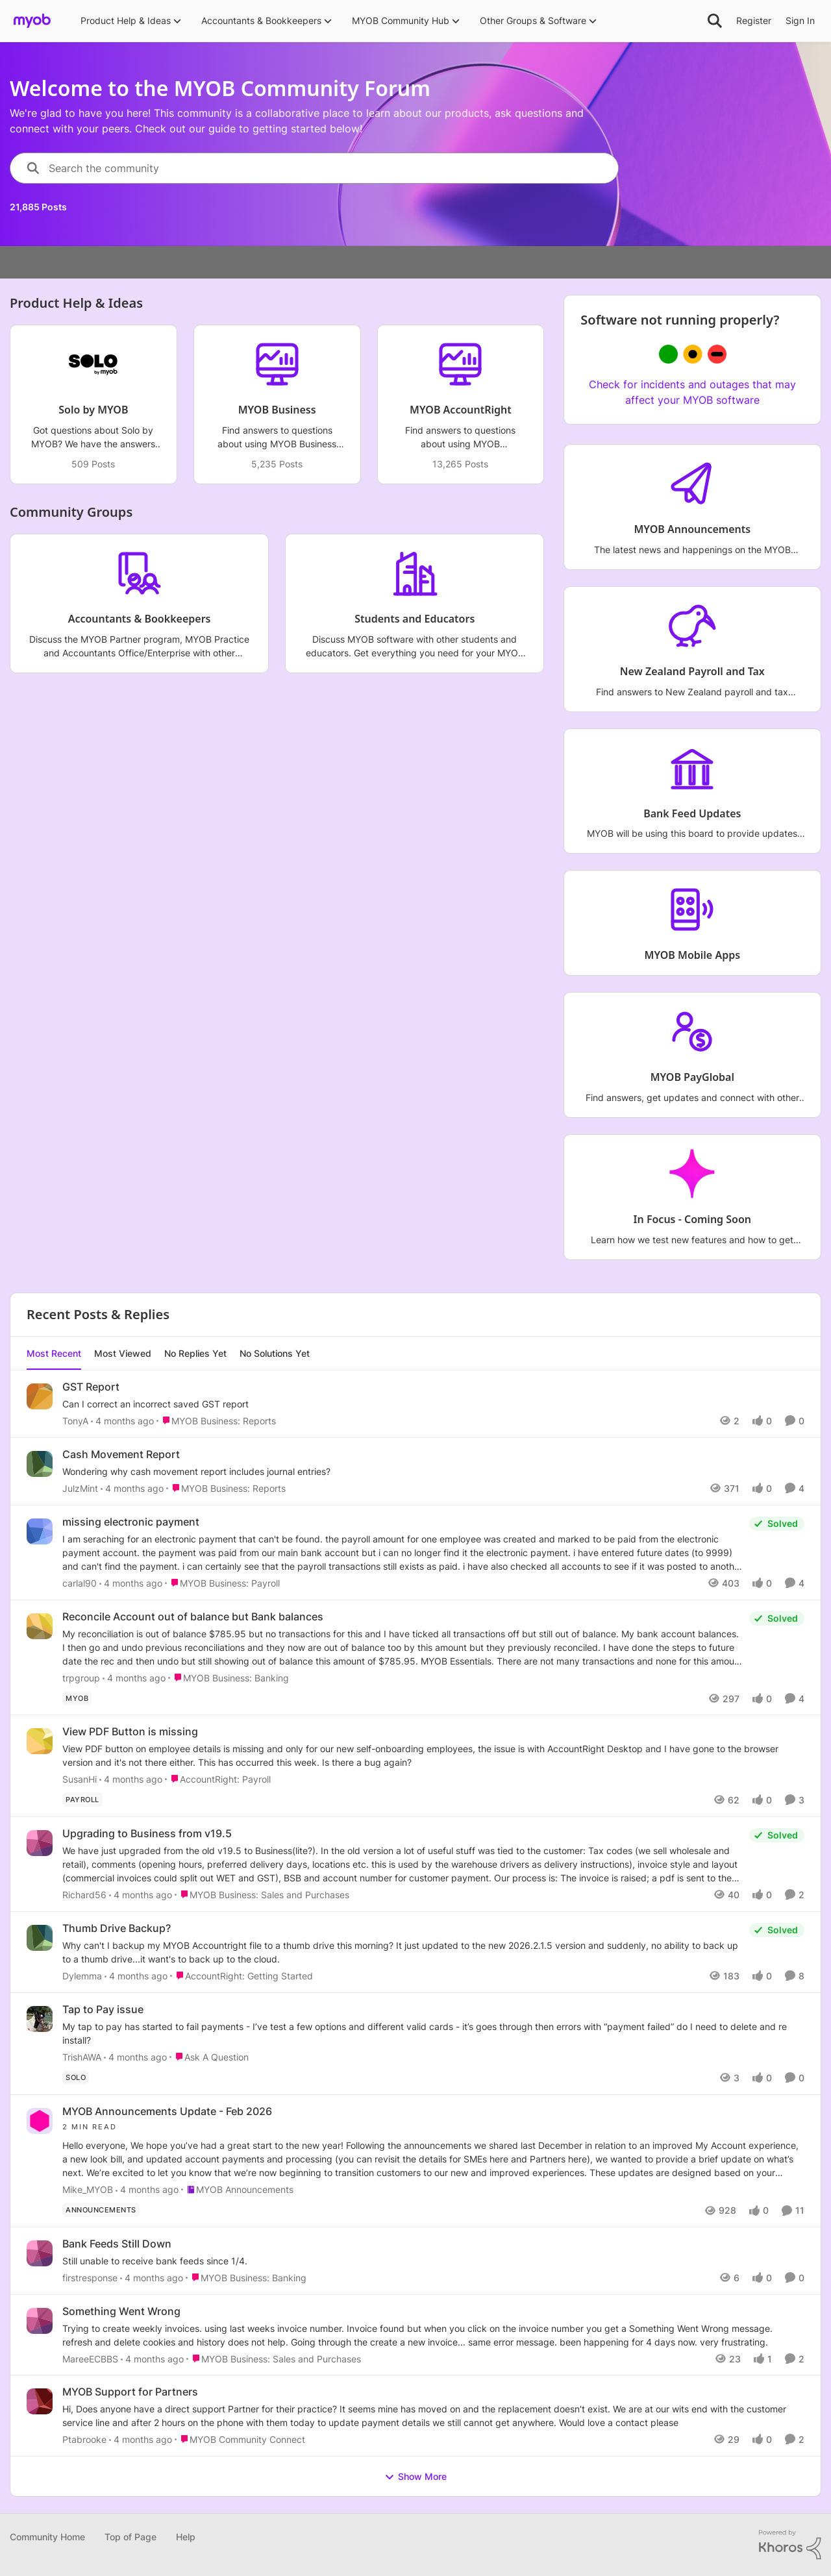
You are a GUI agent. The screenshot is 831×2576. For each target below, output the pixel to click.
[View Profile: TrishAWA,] (40, 2019)
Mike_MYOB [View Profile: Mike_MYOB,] (87, 2189)
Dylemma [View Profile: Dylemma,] (82, 1975)
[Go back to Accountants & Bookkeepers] (139, 619)
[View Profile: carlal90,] (40, 1531)
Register (753, 20)
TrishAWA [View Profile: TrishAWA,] (81, 2056)
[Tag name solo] (75, 2077)
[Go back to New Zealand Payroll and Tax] (692, 671)
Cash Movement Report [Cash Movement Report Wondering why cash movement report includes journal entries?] (121, 1454)
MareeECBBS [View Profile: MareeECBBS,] (90, 2358)
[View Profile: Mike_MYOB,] (40, 2121)
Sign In (800, 20)
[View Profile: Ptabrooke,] (40, 2401)
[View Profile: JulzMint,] (40, 1464)
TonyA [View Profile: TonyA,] (75, 1420)
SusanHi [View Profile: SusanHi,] (79, 1779)
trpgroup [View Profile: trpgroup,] (81, 1677)
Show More (415, 2477)
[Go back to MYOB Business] (277, 410)
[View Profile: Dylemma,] (40, 1938)
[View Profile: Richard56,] (40, 1843)
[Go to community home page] (32, 21)
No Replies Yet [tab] (195, 1353)
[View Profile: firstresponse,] (40, 2253)
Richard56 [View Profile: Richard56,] (84, 1894)
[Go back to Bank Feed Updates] (692, 814)
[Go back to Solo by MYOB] (93, 410)
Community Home (47, 2536)
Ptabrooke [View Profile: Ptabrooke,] (84, 2439)
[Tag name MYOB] (77, 1697)
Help (185, 2536)
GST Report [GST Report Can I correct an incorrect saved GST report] (90, 1386)
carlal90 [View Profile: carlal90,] (79, 1583)
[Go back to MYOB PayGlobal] (692, 1078)
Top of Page (130, 2536)
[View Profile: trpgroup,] (40, 1626)
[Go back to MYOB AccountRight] (461, 410)
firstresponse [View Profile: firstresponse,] (90, 2277)
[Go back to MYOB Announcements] (692, 529)
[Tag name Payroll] (82, 1799)
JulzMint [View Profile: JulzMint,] (80, 1488)
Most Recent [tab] (54, 1353)
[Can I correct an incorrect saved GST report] (433, 1404)
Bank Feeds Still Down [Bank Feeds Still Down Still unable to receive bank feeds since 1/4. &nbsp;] (116, 2243)
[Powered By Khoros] (790, 2545)
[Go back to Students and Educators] (414, 619)
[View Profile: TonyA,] (40, 1396)
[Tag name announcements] (101, 2210)
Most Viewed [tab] (122, 1353)
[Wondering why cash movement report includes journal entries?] (433, 1471)
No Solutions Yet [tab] (275, 1353)
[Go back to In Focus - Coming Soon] (692, 1219)
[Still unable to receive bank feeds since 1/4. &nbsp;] (433, 2261)
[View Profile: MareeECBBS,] (40, 2321)
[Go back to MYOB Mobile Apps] (693, 956)
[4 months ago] (122, 1421)
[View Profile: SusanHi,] (40, 1741)
